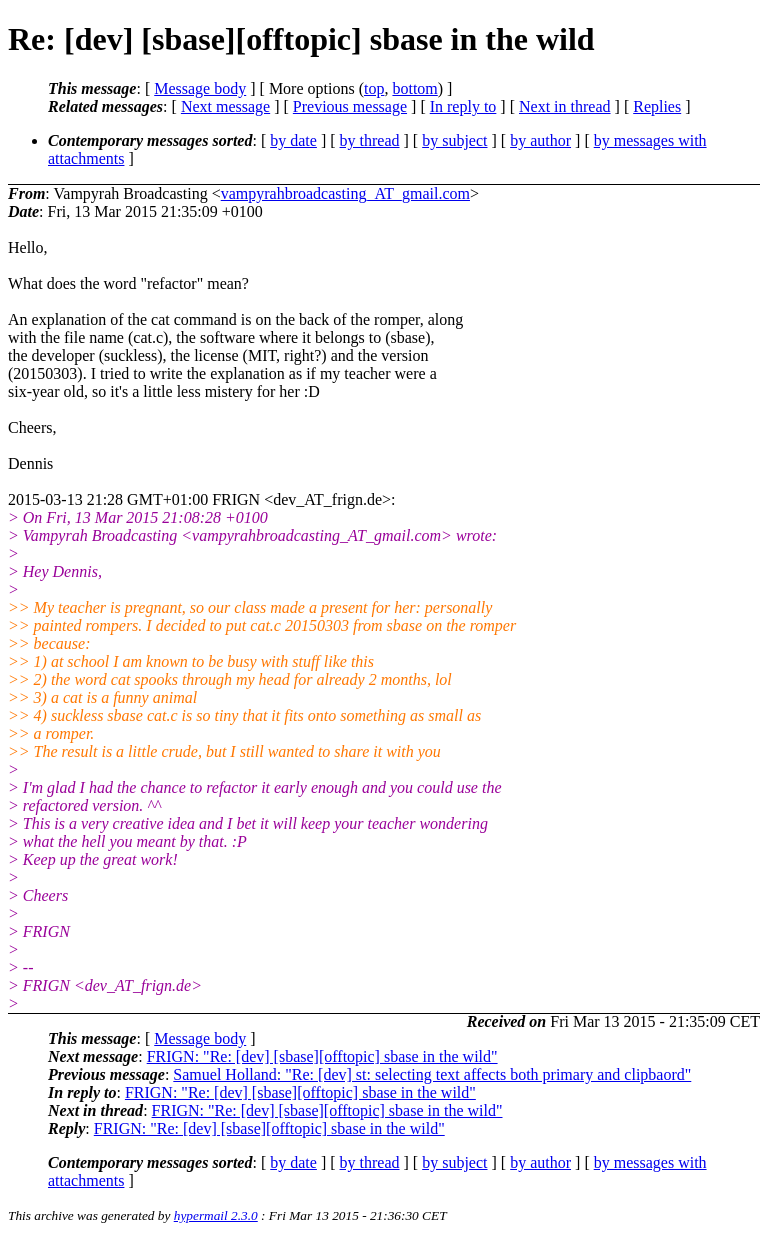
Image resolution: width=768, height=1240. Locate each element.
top (374, 88)
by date (293, 140)
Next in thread (565, 106)
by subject (454, 140)
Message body (200, 88)
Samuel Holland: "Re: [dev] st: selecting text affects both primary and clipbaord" (432, 1074)
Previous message (350, 106)
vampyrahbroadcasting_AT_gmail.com (345, 193)
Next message (225, 106)
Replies (657, 106)
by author (540, 140)
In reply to (463, 106)
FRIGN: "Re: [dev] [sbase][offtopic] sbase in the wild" (322, 1056)
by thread (370, 140)
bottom (414, 88)
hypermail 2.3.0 (216, 1215)
